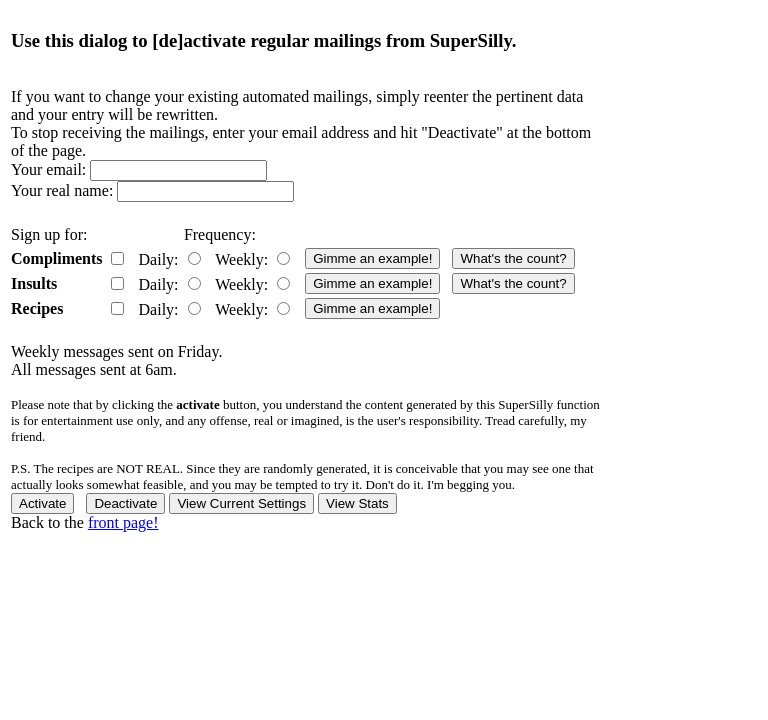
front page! (123, 522)
